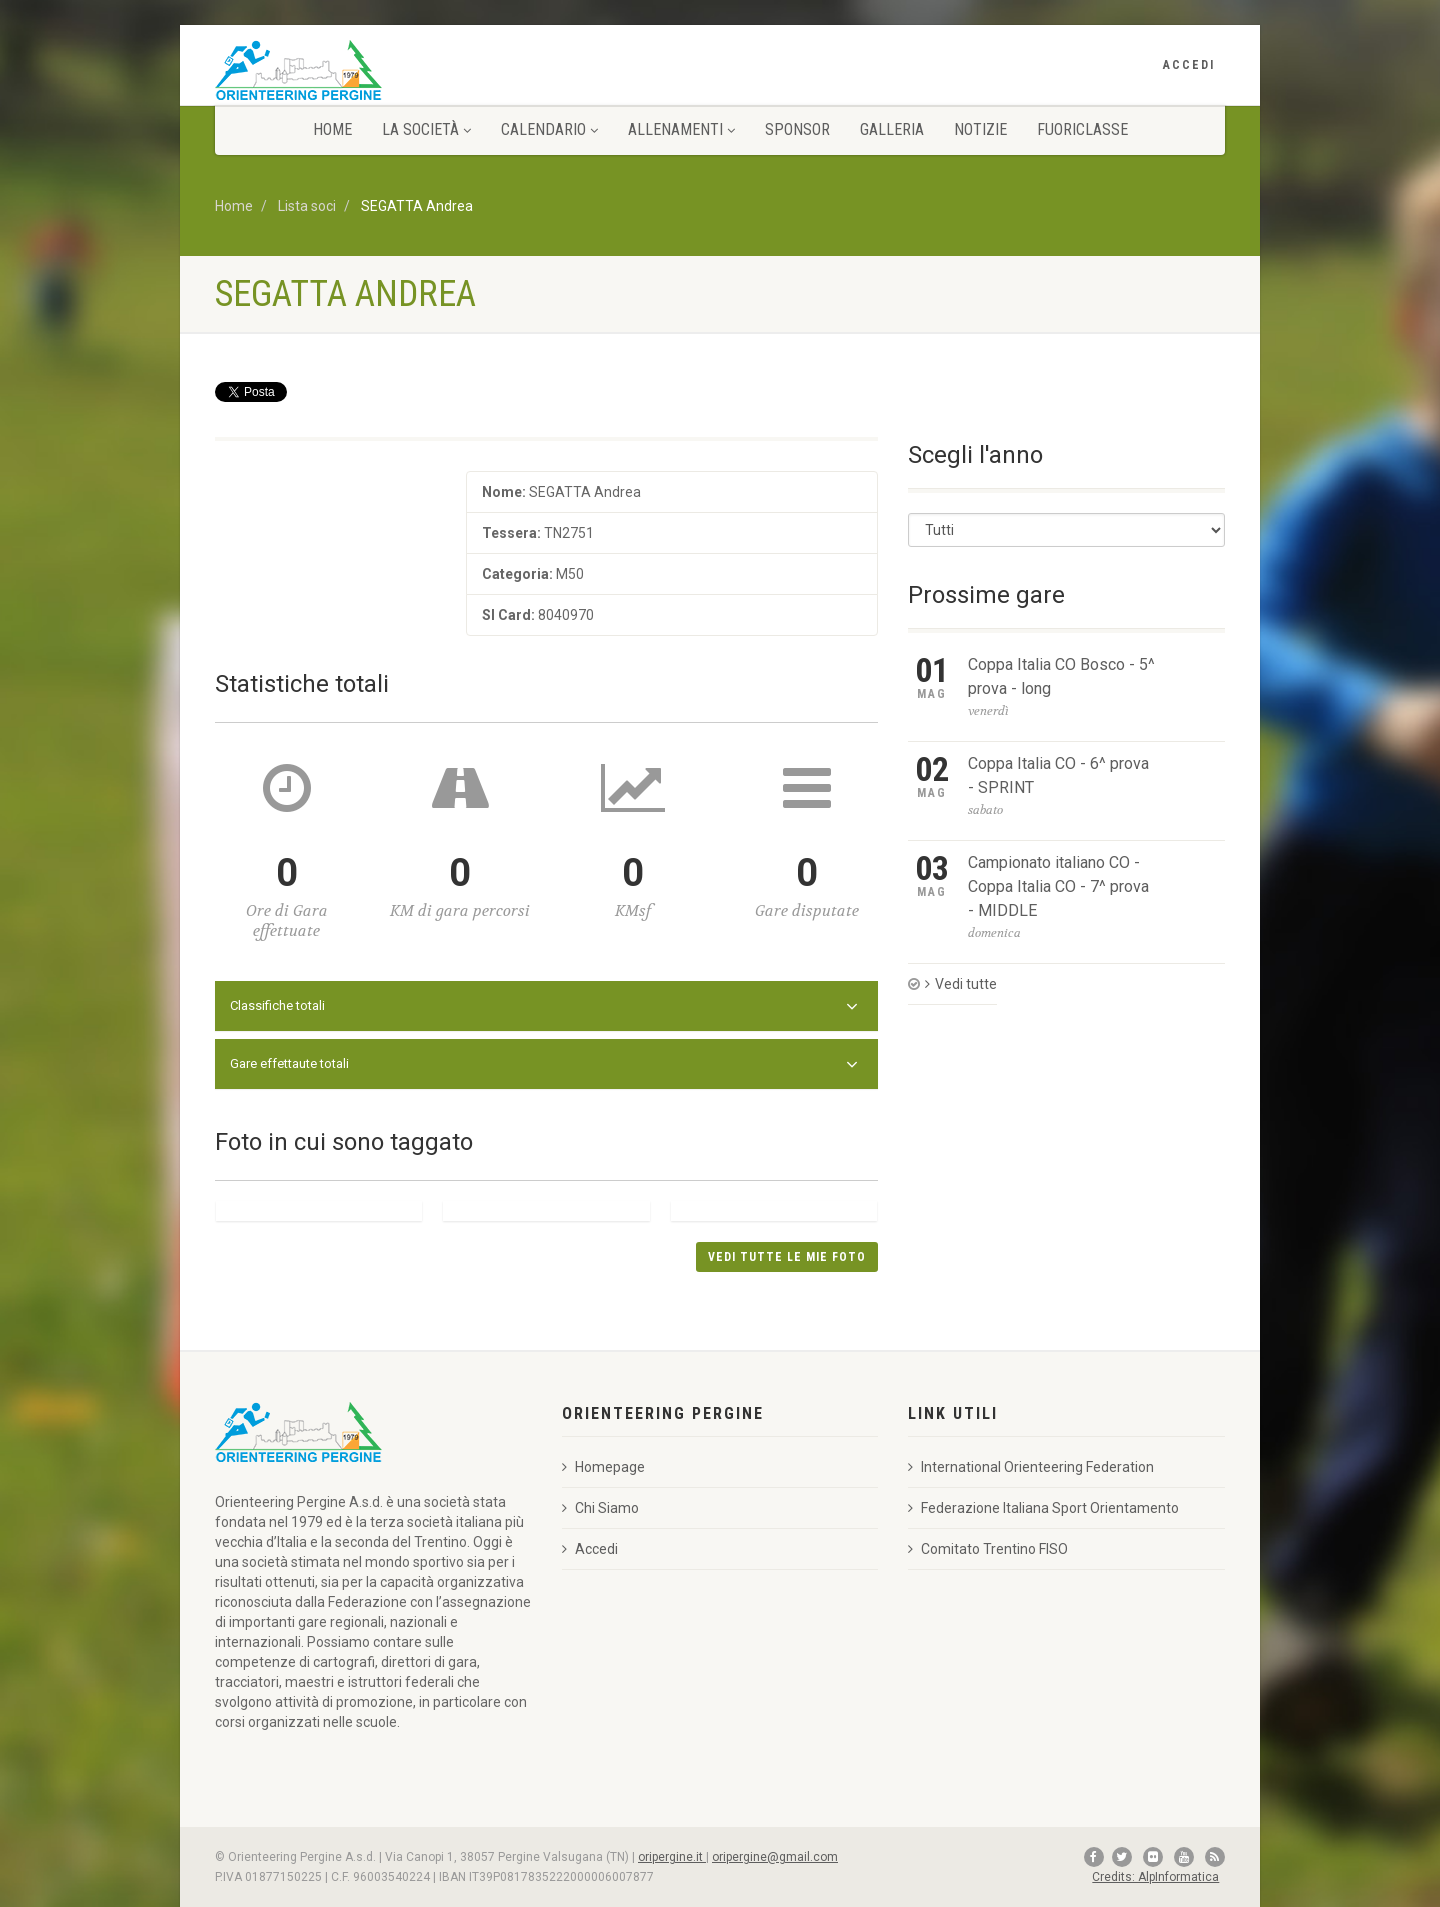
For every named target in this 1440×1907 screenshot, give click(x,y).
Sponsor (797, 129)
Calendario (549, 129)
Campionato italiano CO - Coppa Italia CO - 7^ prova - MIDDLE (1058, 886)
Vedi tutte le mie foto (787, 1257)
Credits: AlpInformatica (1155, 1877)
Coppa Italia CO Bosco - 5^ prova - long (1061, 676)
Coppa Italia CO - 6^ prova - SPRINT (1058, 775)
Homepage (603, 1467)
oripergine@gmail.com (775, 1857)
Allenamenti (681, 129)
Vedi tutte (961, 984)
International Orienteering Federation (1031, 1467)
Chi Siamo (600, 1508)
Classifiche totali (544, 1007)
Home (332, 129)
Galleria (892, 129)
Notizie (980, 129)
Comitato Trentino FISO (988, 1549)
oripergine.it (672, 1857)
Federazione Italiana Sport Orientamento (1043, 1508)
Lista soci (307, 206)
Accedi (1189, 65)
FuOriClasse (1082, 129)
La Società (426, 129)
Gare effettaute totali (544, 1065)
